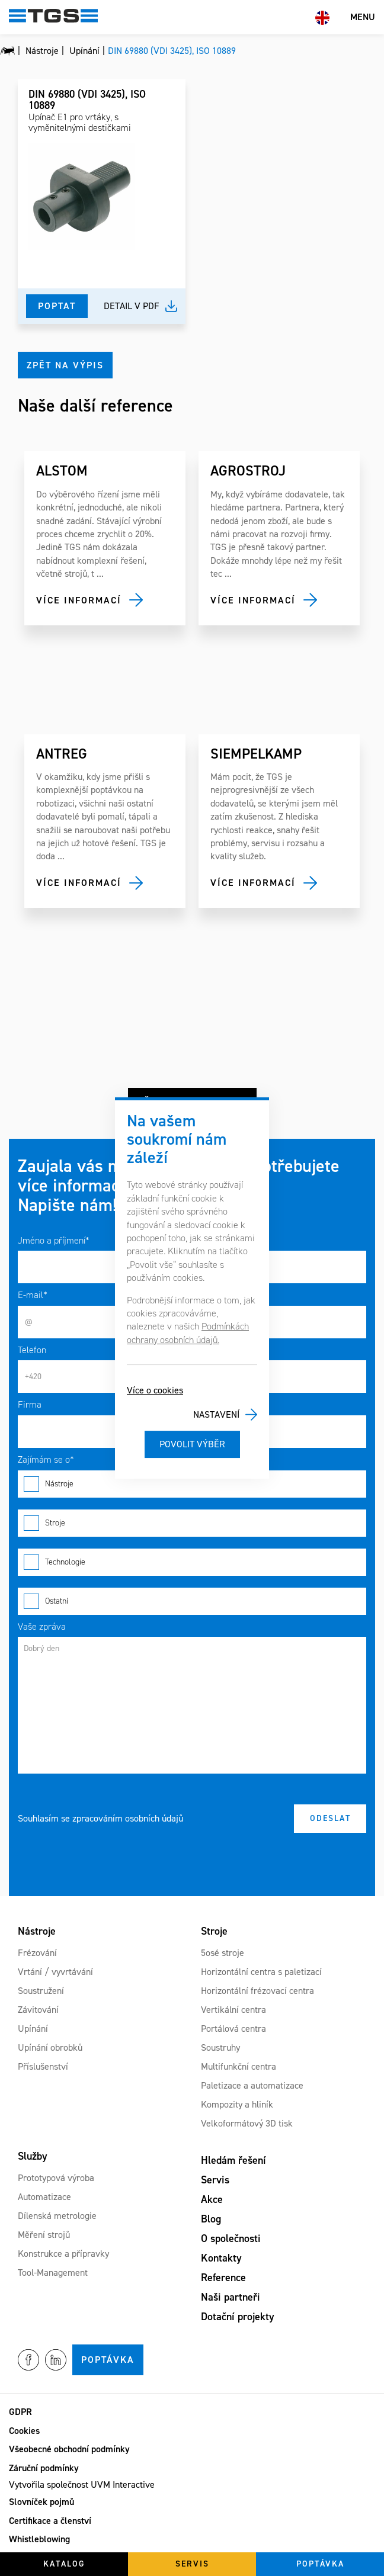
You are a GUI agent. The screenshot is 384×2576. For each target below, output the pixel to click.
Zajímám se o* (46, 1459)
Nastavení (216, 1414)
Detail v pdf (131, 306)
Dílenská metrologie (57, 2215)
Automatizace (44, 2196)
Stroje (192, 1523)
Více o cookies (155, 1390)
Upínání (33, 2028)
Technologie (192, 1562)
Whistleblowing (39, 2539)
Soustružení (41, 1990)
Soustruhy (220, 2047)
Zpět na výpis (65, 365)
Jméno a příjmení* (53, 1240)
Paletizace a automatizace (252, 2085)
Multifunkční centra (238, 2066)
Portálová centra (233, 2028)
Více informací (78, 600)
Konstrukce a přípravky (63, 2253)
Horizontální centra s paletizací (261, 1971)
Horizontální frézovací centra (257, 1990)
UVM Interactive (123, 2484)
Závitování (38, 2009)
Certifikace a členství (50, 2520)
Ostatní (192, 1601)
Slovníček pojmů (41, 2501)
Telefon (32, 1350)
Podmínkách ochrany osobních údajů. (188, 1332)
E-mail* (32, 1295)
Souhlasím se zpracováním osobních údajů (100, 1818)
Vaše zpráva (42, 1626)
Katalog (64, 2563)
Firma (29, 1404)
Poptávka (108, 2359)
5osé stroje (222, 1953)
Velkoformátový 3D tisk (247, 2123)
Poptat (57, 306)
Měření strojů (44, 2234)
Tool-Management (53, 2272)
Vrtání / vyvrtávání (55, 1971)
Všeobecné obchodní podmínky (69, 2449)
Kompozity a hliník (237, 2104)
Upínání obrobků (50, 2047)
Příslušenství (43, 2066)
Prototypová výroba (56, 2178)
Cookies (24, 2430)
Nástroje (192, 1484)
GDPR (20, 2411)
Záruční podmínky (44, 2468)
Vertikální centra (233, 2009)
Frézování (37, 1953)
